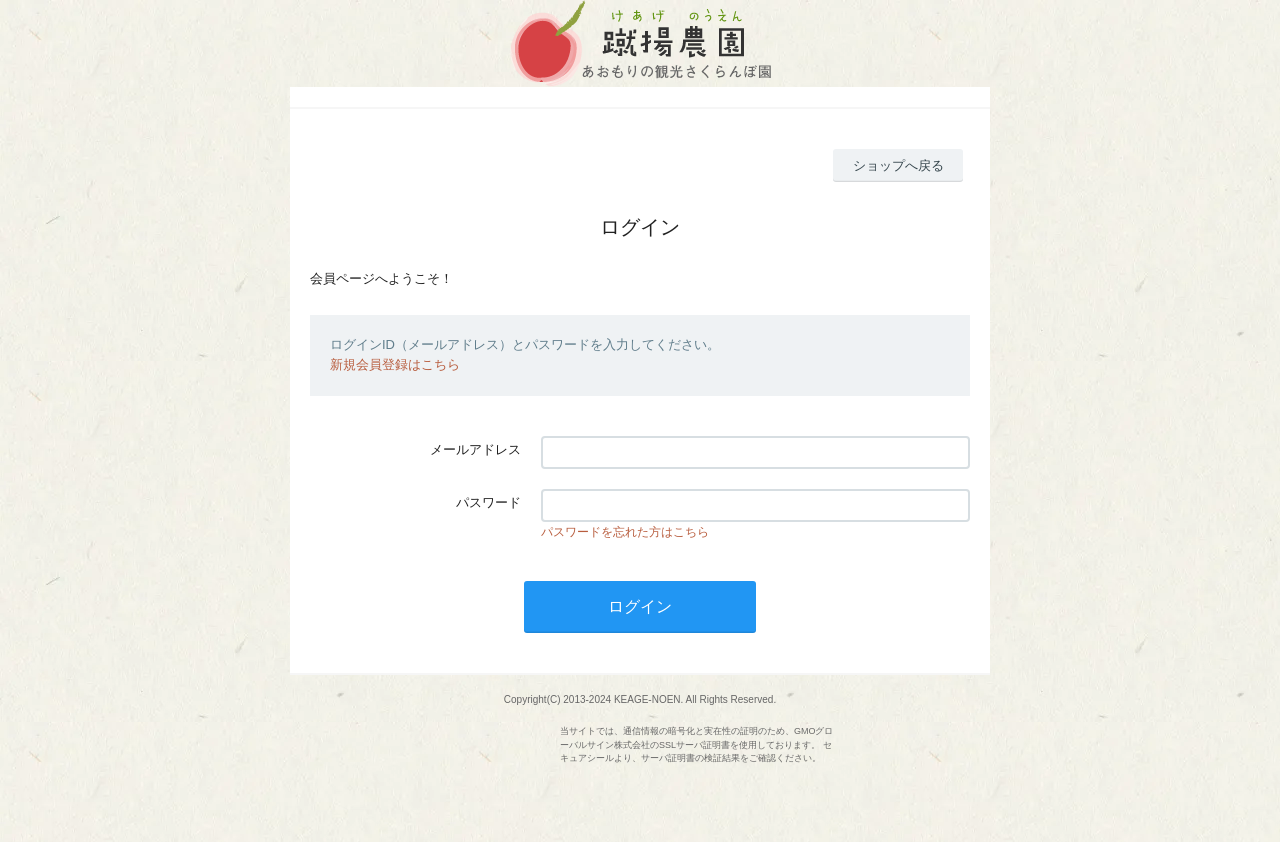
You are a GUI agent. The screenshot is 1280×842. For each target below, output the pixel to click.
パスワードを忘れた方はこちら (625, 532)
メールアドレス (475, 449)
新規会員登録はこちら (395, 364)
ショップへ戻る (898, 165)
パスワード (488, 502)
